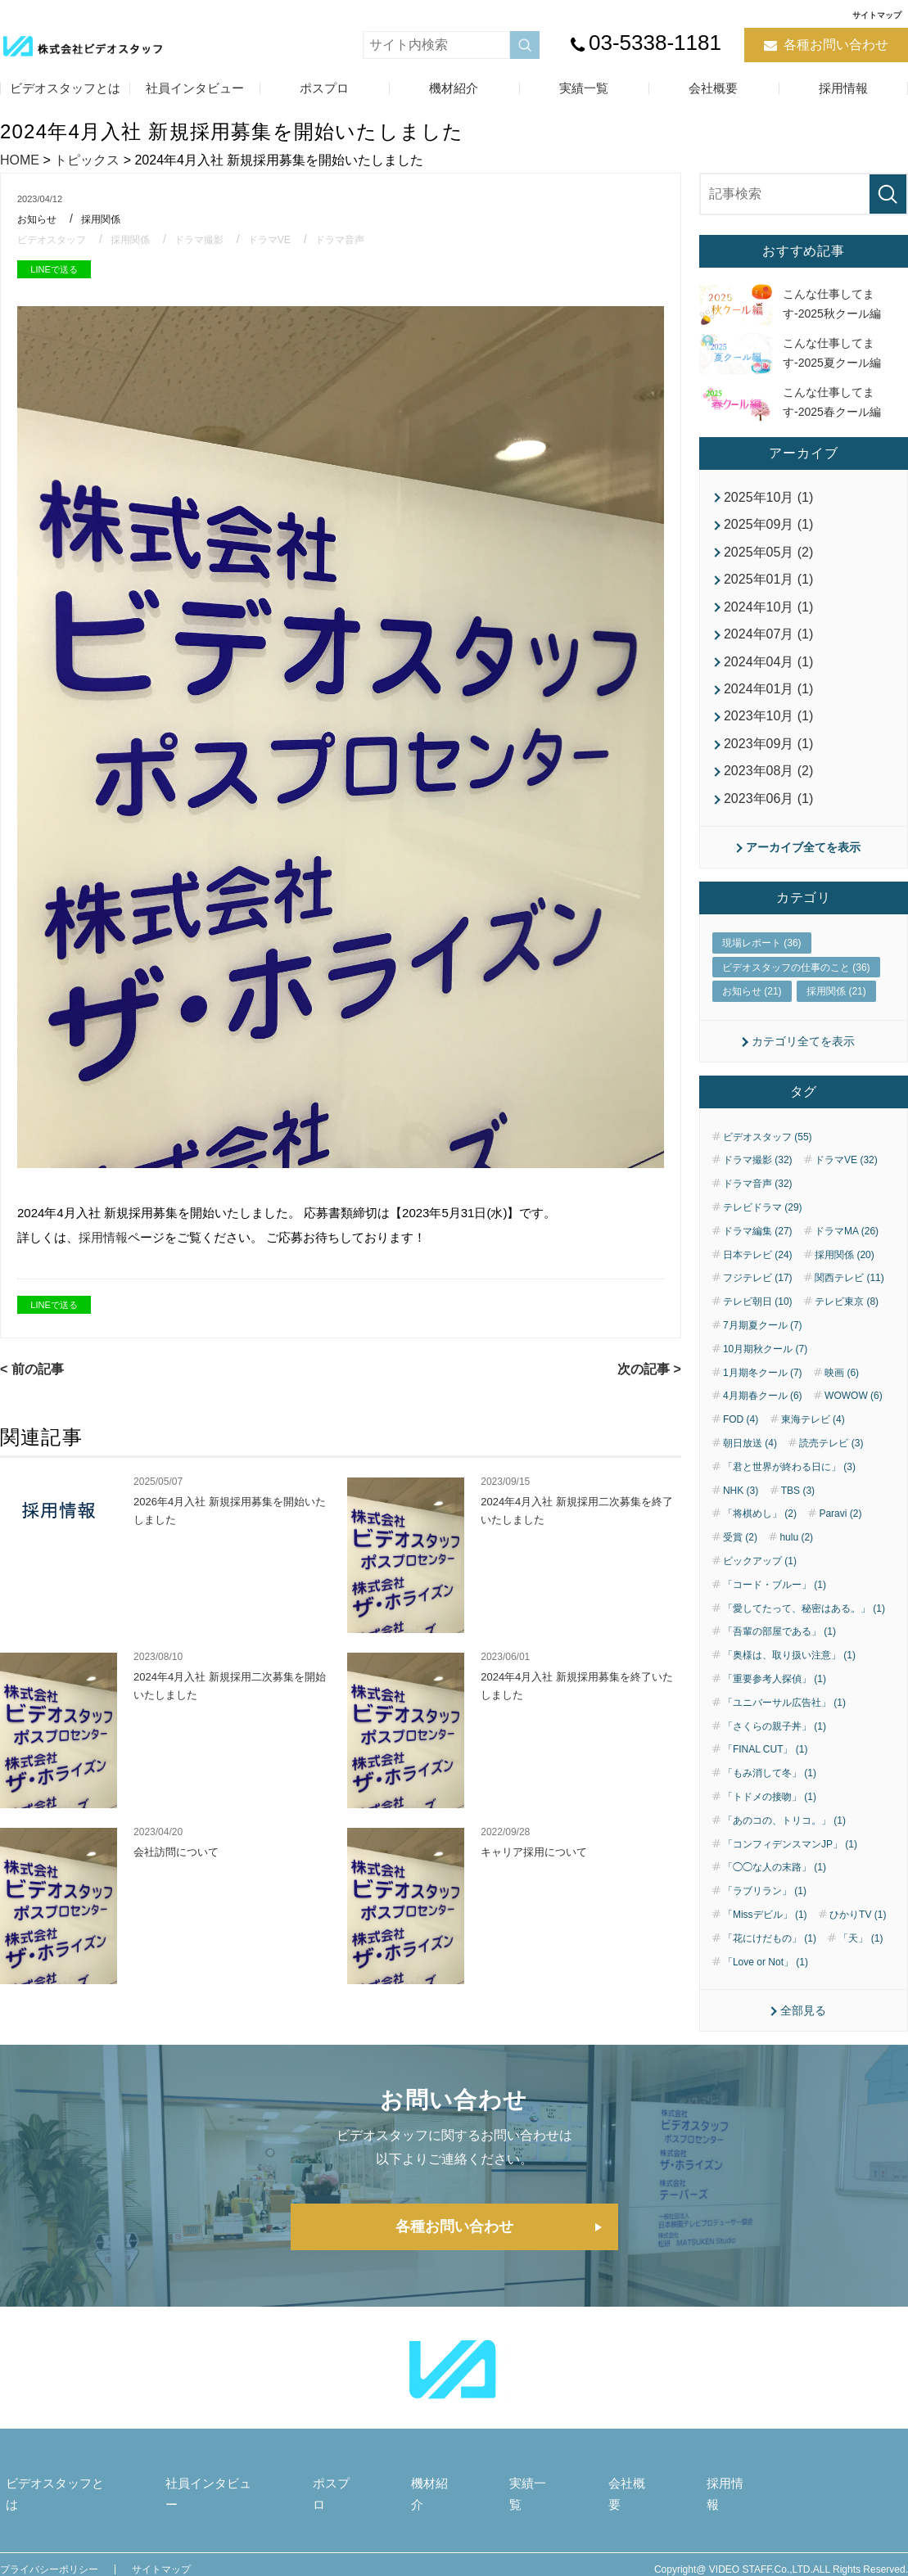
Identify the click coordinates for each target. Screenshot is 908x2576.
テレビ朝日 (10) (758, 1317)
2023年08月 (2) (768, 782)
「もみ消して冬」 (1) (769, 1788)
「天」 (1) (860, 1953)
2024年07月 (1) (768, 640)
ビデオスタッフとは (65, 88)
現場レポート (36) (762, 957)
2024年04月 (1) (768, 668)
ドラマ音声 (358, 239)
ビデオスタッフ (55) (767, 1151)
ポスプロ (324, 88)
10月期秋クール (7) (765, 1363)
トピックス (87, 160)
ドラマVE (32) (846, 1175)
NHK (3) (740, 1505)
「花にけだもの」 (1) (769, 1953)
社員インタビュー (195, 88)
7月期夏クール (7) (762, 1341)
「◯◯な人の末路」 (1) (774, 1882)
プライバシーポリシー (49, 2560)
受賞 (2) (740, 1553)
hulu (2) (796, 1553)
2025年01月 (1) (768, 583)
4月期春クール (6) (762, 1411)
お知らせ (38, 219)
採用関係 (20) (844, 1269)
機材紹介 (453, 88)
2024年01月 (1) (768, 697)
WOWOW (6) (853, 1411)
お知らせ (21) (752, 1006)
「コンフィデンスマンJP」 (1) (790, 1859)
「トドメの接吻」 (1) (769, 1812)
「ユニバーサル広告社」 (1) (784, 1717)
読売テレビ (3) (831, 1458)
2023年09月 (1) (768, 753)
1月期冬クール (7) (762, 1387)
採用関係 (105, 219)
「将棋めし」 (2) (760, 1529)
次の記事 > (649, 1369)
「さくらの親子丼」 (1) (774, 1741)
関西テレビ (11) (849, 1293)
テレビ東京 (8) (847, 1317)
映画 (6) (841, 1387)
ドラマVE (284, 239)
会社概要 (713, 88)
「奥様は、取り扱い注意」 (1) (789, 1670)
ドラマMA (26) (847, 1246)
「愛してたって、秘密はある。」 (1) (804, 1623)
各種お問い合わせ (836, 45)
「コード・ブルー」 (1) (774, 1599)
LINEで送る (53, 269)
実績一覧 (583, 88)
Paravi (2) (840, 1529)
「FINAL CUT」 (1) (765, 1765)
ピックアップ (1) (760, 1576)
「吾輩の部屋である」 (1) (779, 1647)
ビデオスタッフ (54, 239)
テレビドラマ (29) (762, 1223)
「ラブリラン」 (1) (764, 1906)
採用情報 (843, 88)
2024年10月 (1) (768, 611)
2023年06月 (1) (768, 811)
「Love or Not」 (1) (765, 1977)
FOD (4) (740, 1435)
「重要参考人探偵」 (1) (774, 1694)
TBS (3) (798, 1505)
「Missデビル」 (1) (765, 1930)
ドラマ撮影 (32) (758, 1175)
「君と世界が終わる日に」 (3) (789, 1481)
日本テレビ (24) (758, 1269)
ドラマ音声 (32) (758, 1199)
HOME (19, 160)
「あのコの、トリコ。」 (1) (784, 1835)
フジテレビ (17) (758, 1293)
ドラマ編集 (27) (758, 1246)
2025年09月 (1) (768, 526)
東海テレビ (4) (813, 1435)
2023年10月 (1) (768, 725)
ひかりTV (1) (857, 1930)
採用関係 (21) (836, 1006)
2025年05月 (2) (768, 555)
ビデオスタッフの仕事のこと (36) (796, 981)
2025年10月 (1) (768, 497)
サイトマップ (876, 15)
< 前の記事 (32, 1369)
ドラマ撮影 (210, 239)
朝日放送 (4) (750, 1458)
